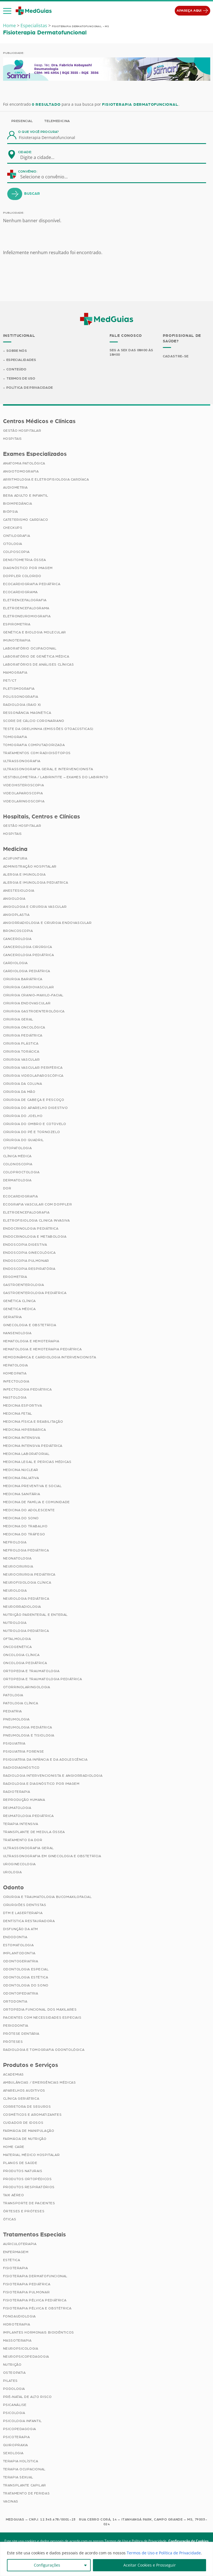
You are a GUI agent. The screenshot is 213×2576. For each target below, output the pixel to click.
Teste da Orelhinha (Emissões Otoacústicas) (48, 728)
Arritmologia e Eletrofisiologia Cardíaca (46, 479)
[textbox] (40, 157)
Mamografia (15, 672)
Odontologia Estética (25, 1977)
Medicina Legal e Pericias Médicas (37, 1461)
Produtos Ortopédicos (27, 2179)
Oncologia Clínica (21, 1655)
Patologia (13, 1695)
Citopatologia (17, 1148)
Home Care (13, 2146)
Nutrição (12, 2364)
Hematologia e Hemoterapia (31, 1341)
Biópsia (10, 511)
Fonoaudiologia (19, 2316)
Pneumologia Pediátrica (27, 1727)
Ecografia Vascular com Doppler (37, 1204)
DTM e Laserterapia (23, 1913)
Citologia (12, 543)
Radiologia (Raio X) (22, 704)
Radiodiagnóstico (21, 1767)
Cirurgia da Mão (19, 1091)
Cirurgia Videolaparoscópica (33, 1075)
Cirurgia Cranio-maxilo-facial (33, 995)
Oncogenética (17, 1647)
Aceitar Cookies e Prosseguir (149, 2565)
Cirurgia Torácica (21, 1051)
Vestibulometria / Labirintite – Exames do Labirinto (55, 777)
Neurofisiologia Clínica (27, 1582)
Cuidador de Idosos (23, 2122)
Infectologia (16, 1381)
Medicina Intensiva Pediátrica (32, 1445)
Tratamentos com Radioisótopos (37, 753)
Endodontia (15, 1937)
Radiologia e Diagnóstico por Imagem (41, 1783)
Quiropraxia (15, 2445)
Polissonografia (20, 696)
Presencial (22, 121)
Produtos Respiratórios (29, 2187)
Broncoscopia (18, 930)
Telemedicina (57, 121)
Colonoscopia (17, 1164)
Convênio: (27, 171)
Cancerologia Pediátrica (28, 955)
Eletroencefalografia (26, 1212)
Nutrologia (15, 1622)
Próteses (13, 2041)
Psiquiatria (14, 1743)
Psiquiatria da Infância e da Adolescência (45, 1759)
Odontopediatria (20, 1993)
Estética (11, 2260)
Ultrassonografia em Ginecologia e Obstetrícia (52, 1856)
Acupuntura (15, 858)
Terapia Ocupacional (24, 2469)
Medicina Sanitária (21, 1494)
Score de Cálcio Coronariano (33, 720)
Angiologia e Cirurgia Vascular (35, 906)
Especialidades (21, 360)
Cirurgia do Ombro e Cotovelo (34, 1124)
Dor (7, 1188)
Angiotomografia (21, 471)
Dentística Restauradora (29, 1921)
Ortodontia (15, 2001)
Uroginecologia (19, 1864)
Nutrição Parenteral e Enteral (35, 1614)
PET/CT (10, 680)
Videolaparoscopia (23, 793)
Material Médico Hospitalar (31, 2155)
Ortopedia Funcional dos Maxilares (40, 2009)
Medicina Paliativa (21, 1478)
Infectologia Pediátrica (27, 1389)
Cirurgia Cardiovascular (28, 987)
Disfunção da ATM (20, 1929)
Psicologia (14, 2413)
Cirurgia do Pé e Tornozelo (31, 1132)
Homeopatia (15, 1373)
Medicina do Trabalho (25, 1526)
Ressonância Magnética (27, 712)
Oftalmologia (17, 1638)
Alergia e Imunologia (24, 874)
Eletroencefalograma (26, 608)
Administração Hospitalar (30, 866)
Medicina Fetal (17, 1413)
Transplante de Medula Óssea (34, 1832)
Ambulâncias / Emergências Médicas (39, 2082)
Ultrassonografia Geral (28, 1848)
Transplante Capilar (24, 2485)
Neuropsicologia (20, 2348)
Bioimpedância (17, 503)
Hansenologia (17, 1333)
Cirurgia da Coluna (22, 1083)
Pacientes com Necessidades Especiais (42, 2017)
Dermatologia (17, 1180)
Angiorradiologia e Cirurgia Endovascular (47, 922)
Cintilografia (16, 535)
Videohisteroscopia (23, 785)
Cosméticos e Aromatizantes (32, 2114)
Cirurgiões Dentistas (24, 1905)
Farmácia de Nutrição (25, 2138)
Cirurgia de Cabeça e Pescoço (33, 1099)
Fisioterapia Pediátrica (26, 2284)
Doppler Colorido (22, 576)
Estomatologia (18, 1945)
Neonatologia (17, 1558)
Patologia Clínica (20, 1703)
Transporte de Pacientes (29, 2203)
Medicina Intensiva (21, 1437)
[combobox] (40, 157)
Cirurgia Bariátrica (22, 979)
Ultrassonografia (22, 761)
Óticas (9, 2219)
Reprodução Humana (24, 1799)
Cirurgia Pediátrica (22, 1035)
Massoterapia (17, 2340)
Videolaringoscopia (24, 801)
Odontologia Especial (26, 1969)
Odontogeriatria (20, 1961)
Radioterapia (16, 1791)
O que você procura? (38, 131)
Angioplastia (16, 914)
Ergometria (15, 1276)
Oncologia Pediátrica (25, 1663)
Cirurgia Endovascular (27, 1003)
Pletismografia (19, 688)
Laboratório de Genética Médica (36, 656)
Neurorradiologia (22, 1606)
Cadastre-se (176, 356)
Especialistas (34, 25)
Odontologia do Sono (26, 1985)
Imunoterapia (17, 640)
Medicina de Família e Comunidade (36, 1502)
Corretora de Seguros (27, 2106)
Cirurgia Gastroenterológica (34, 1011)
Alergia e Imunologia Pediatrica (35, 882)
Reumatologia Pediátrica (28, 1815)
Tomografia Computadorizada (34, 745)
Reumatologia (17, 1807)
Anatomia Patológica (24, 463)
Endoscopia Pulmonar (26, 1260)
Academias (13, 2074)
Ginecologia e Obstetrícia (29, 1325)
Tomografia (15, 737)
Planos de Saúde (20, 2163)
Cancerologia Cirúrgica (27, 947)
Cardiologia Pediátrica (26, 971)
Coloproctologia (21, 1172)
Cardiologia (15, 963)
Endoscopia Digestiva (25, 1244)
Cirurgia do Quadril (23, 1140)
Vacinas (10, 2501)
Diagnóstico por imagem (28, 568)
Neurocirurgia (18, 1566)
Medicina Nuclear (21, 1470)
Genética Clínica (19, 1301)
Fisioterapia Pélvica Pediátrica (35, 2300)
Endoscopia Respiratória (29, 1268)
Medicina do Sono (21, 1518)
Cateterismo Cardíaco (25, 519)
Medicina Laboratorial (26, 1453)
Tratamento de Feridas (26, 2493)
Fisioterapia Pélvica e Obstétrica (37, 2308)
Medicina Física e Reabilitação (33, 1421)
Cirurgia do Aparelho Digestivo (35, 1107)
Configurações (47, 2565)
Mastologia (15, 1397)
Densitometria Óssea (24, 560)
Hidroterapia (16, 2324)
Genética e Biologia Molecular (34, 632)
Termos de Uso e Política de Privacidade (164, 2552)
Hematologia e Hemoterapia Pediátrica (42, 1349)
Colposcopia (16, 551)
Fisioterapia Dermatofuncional (35, 2276)
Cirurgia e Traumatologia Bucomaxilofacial (47, 1896)
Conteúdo (16, 369)
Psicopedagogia (19, 2429)
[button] (7, 11)
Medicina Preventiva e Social (32, 1486)
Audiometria (15, 487)
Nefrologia (15, 1542)
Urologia (12, 1872)
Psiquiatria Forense (23, 1751)
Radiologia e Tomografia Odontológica (44, 2049)
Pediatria (12, 1711)
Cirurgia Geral (18, 1019)
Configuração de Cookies (188, 2541)
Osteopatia (14, 2372)
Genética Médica (19, 1309)
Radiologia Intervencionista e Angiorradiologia (53, 1775)
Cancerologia (17, 939)
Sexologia (13, 2453)
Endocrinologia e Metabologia (35, 1236)
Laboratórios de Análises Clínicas (38, 664)
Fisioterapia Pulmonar (26, 2292)
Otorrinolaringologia (26, 1687)
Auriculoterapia (20, 2244)
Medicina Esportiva (22, 1405)
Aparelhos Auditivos (24, 2090)
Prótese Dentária (21, 2033)
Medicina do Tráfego (24, 1534)
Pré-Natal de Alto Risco (27, 2396)
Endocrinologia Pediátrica (31, 1228)
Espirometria (17, 624)
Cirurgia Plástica (21, 1043)
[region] (106, 2559)
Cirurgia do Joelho (23, 1116)
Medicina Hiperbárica (24, 1429)
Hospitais (12, 438)
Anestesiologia (18, 890)
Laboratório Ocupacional (30, 648)
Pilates (10, 2380)
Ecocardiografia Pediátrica (31, 584)
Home (9, 25)
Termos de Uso (21, 378)
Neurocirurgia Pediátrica (29, 1574)
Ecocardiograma (20, 592)
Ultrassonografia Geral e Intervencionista (48, 769)
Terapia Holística (20, 2461)
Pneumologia (16, 1719)
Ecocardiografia (20, 1196)
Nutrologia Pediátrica (26, 1630)
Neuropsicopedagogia (26, 2356)
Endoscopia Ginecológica (29, 1252)
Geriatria (12, 1317)
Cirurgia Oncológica (24, 1027)
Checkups (12, 527)
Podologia (14, 2388)
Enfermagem (16, 2252)
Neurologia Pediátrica (26, 1598)
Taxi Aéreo (13, 2195)
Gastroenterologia (23, 1284)
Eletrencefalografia (25, 600)
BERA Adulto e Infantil (25, 495)
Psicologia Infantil (22, 2421)
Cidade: (25, 152)
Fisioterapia (15, 2268)
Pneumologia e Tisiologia (28, 1735)
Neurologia (15, 1590)
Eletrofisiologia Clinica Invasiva (36, 1220)
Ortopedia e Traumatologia (31, 1671)
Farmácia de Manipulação (28, 2130)
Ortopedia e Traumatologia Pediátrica (42, 1679)
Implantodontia (19, 1953)
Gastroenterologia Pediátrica (35, 1293)
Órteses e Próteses (24, 2211)
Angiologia (14, 898)
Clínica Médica (17, 1156)
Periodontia (16, 2025)
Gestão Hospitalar (22, 430)
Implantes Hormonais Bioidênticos (38, 2332)
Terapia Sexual (18, 2477)
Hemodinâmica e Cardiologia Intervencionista (49, 1357)
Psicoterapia (16, 2437)
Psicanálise (15, 2404)
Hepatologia (15, 1365)
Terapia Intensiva (20, 1824)
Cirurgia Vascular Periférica (33, 1067)
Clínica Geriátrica (21, 2098)
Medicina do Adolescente (29, 1510)
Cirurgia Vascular (21, 1059)
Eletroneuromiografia (27, 616)
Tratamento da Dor (22, 1840)
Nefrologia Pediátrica (26, 1550)
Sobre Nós (16, 350)
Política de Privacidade (29, 387)
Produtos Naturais (22, 2171)
